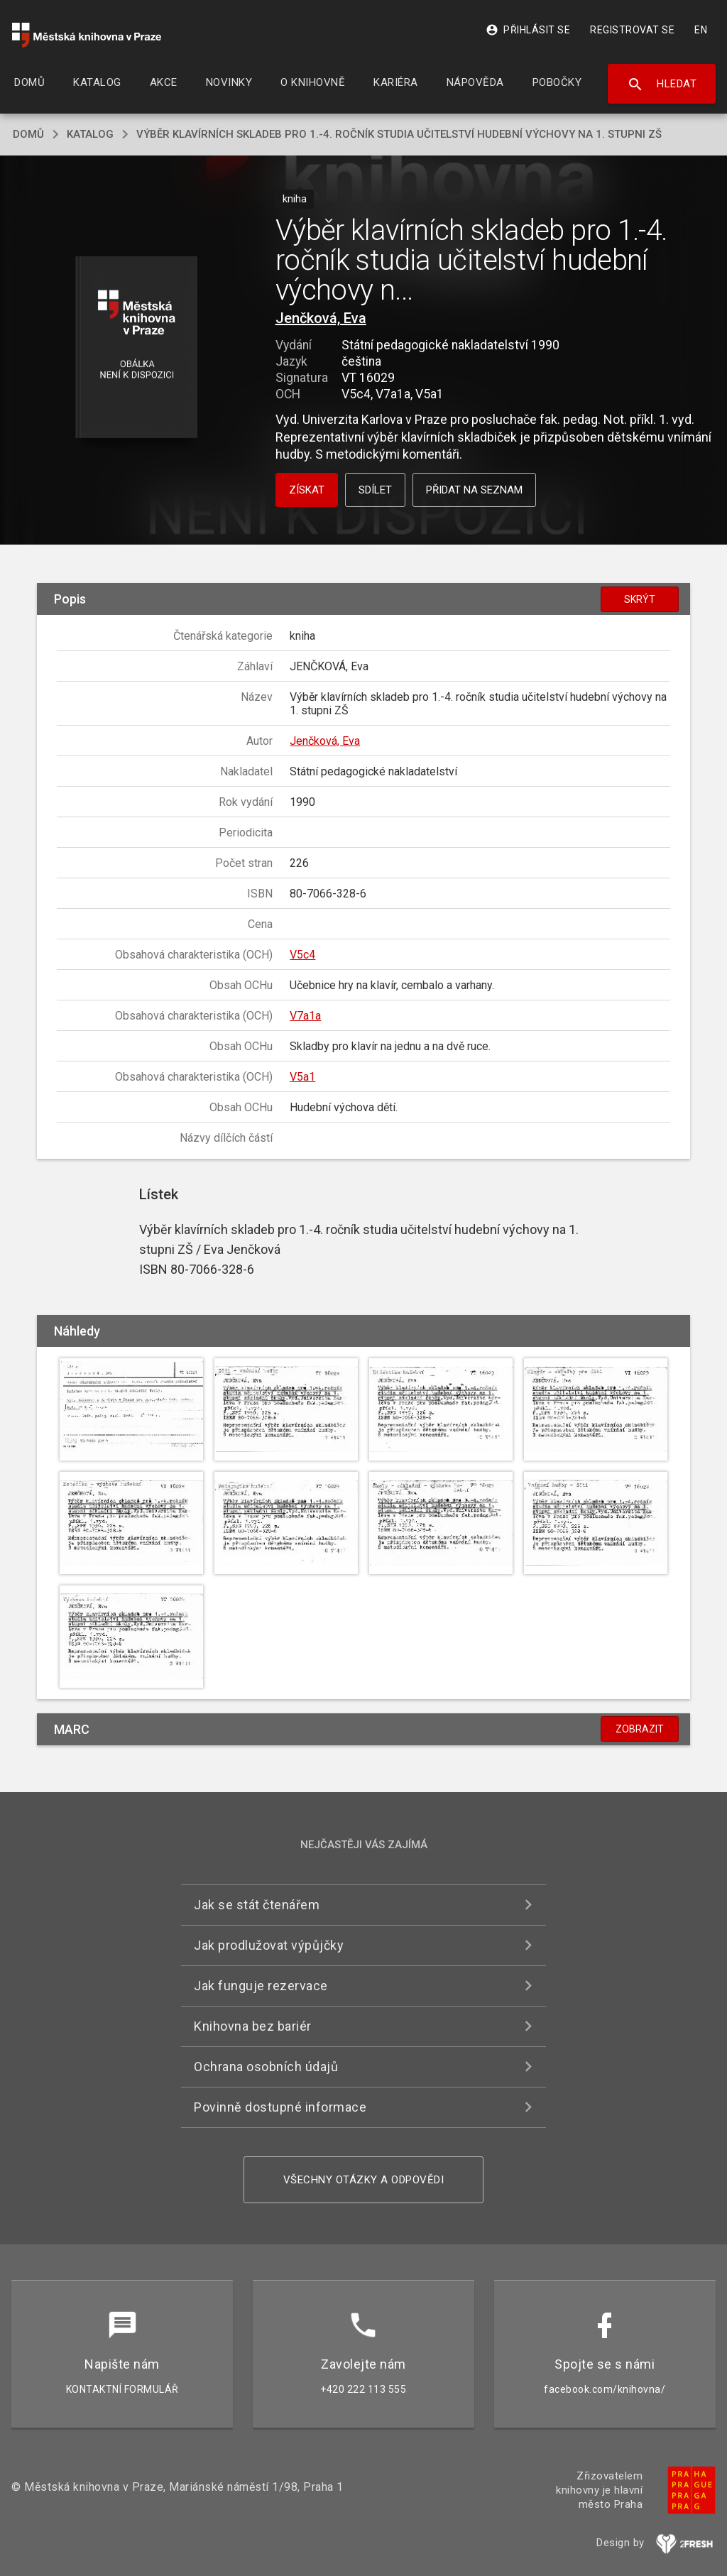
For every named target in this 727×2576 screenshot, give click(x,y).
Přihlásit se (528, 29)
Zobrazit (640, 1729)
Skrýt (639, 599)
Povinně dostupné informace (280, 2107)
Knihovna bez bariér (253, 2026)
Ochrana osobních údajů (266, 2066)
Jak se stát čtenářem (256, 1904)
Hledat (662, 84)
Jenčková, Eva (320, 318)
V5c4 (302, 954)
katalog (90, 134)
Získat (306, 490)
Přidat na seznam (474, 490)
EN (700, 30)
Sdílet (375, 490)
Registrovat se (632, 30)
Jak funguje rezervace (261, 1985)
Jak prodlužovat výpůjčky (269, 1945)
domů (28, 134)
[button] (136, 348)
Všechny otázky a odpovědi (363, 2179)
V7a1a (305, 1015)
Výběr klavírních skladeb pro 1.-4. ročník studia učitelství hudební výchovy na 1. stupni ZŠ (399, 134)
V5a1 (302, 1077)
